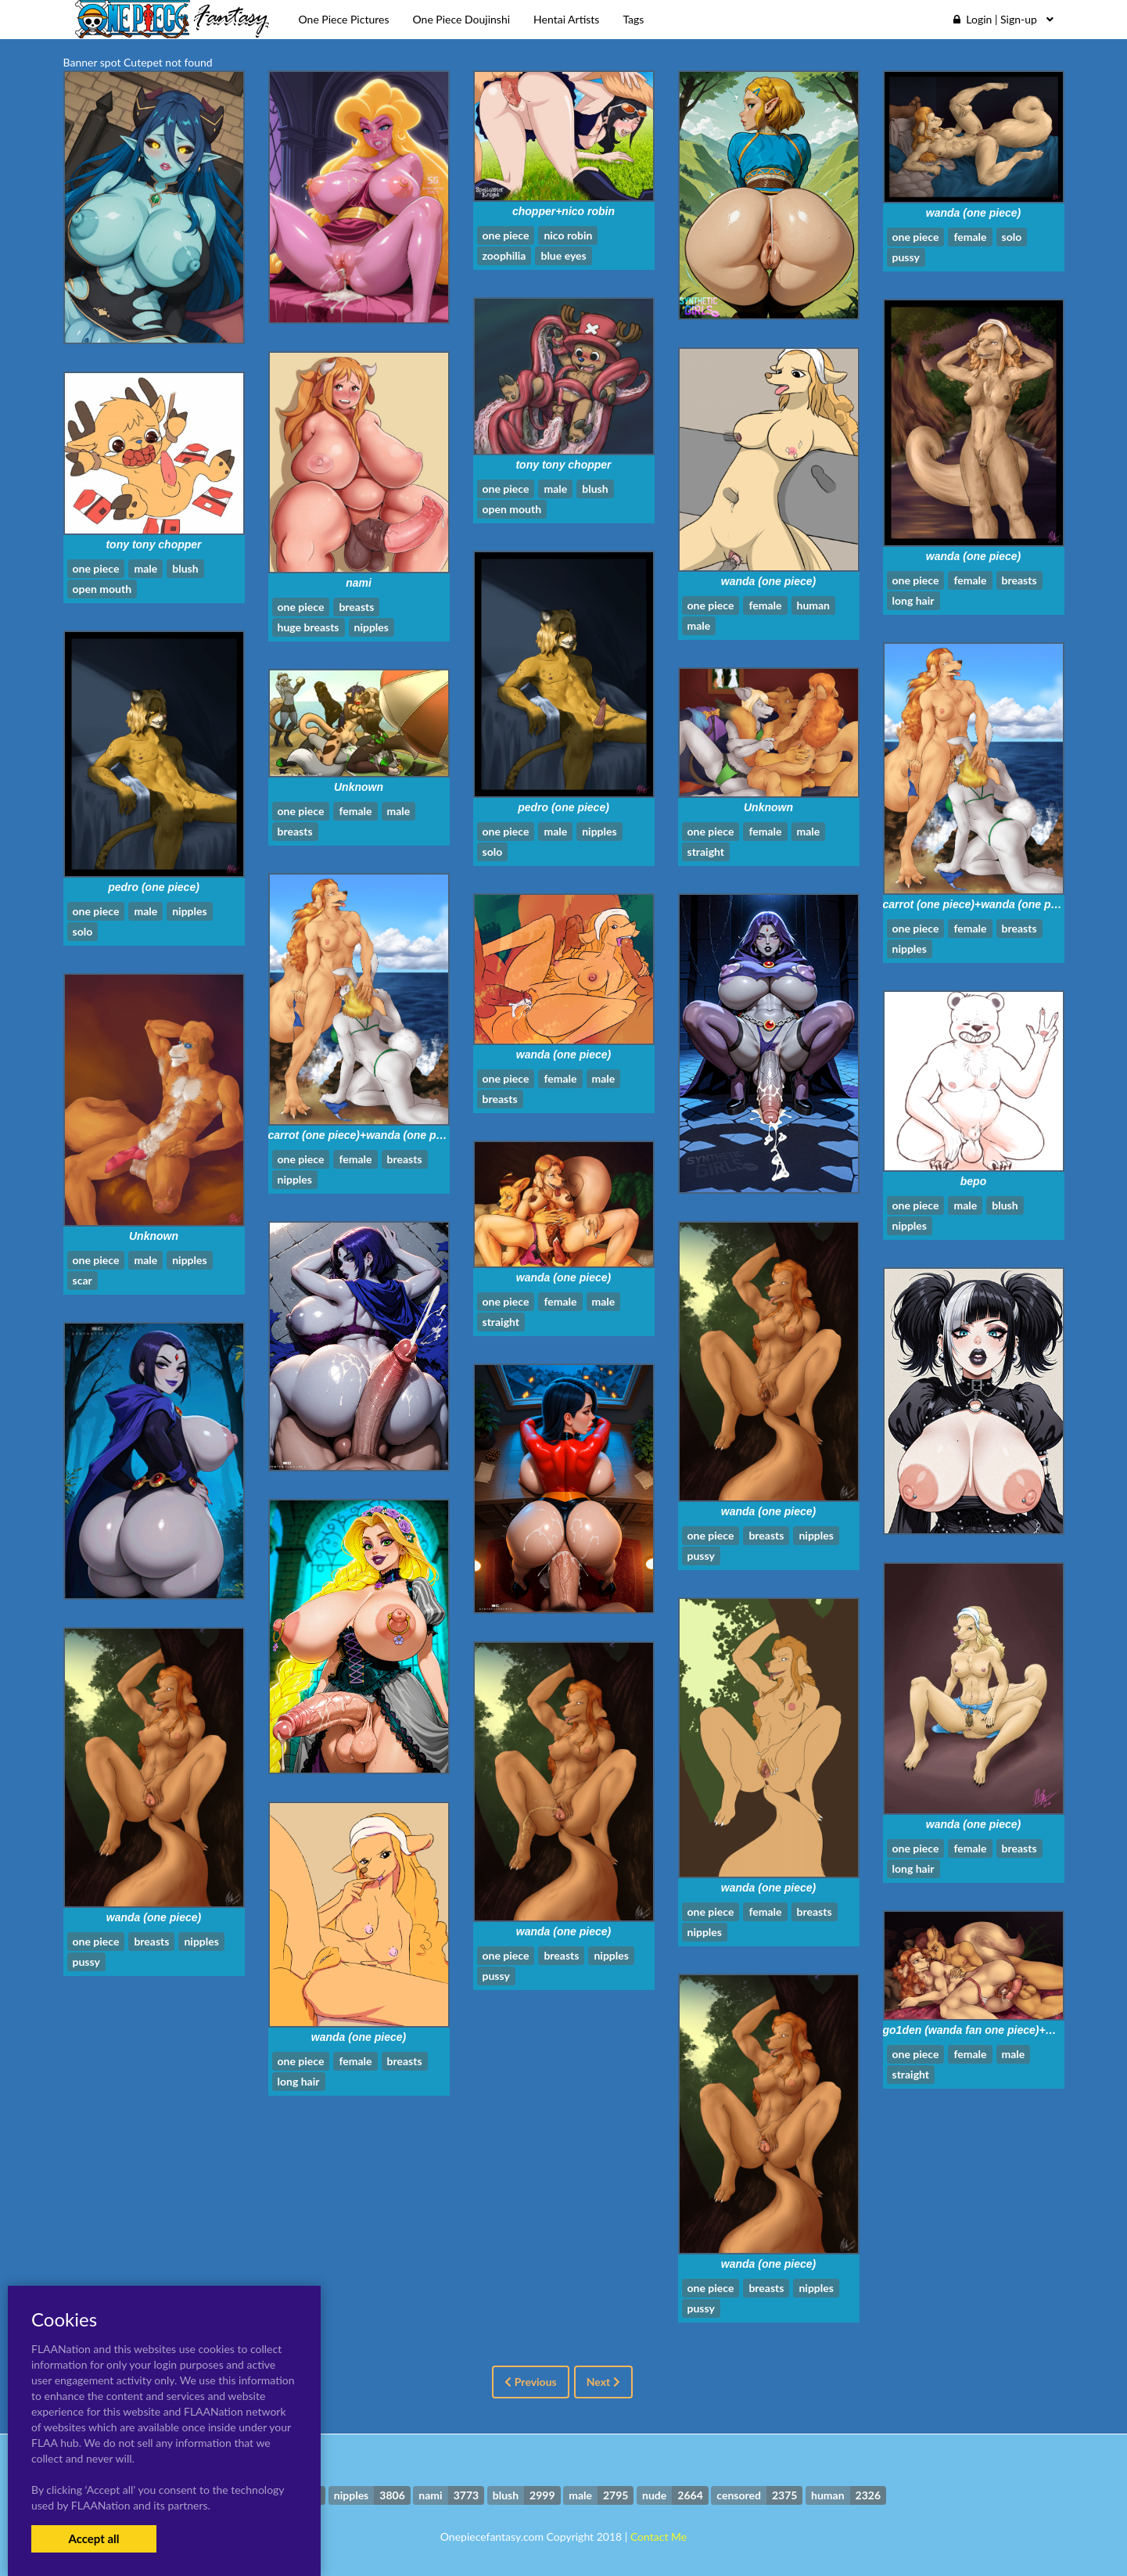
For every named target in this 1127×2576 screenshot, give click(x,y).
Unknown (768, 807)
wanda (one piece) (973, 213)
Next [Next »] (603, 2381)
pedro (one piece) (563, 807)
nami (358, 583)
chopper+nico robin (563, 211)
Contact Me (658, 2536)
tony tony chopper (563, 464)
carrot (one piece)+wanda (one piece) (979, 904)
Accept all (93, 2538)
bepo (973, 1181)
